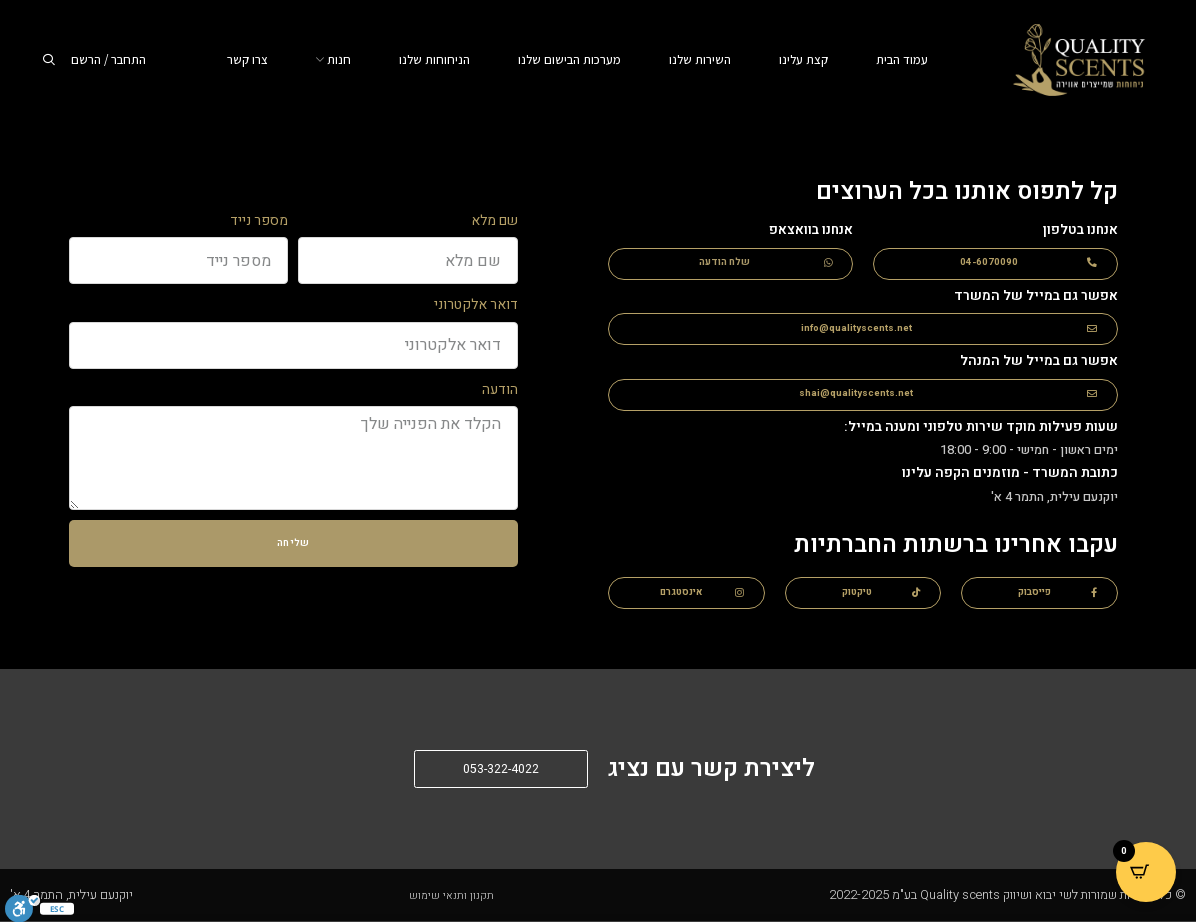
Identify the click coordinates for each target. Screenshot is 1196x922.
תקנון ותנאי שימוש (451, 895)
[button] (995, 264)
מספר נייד (259, 220)
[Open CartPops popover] (1146, 872)
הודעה (500, 389)
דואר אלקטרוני (476, 304)
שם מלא (494, 220)
